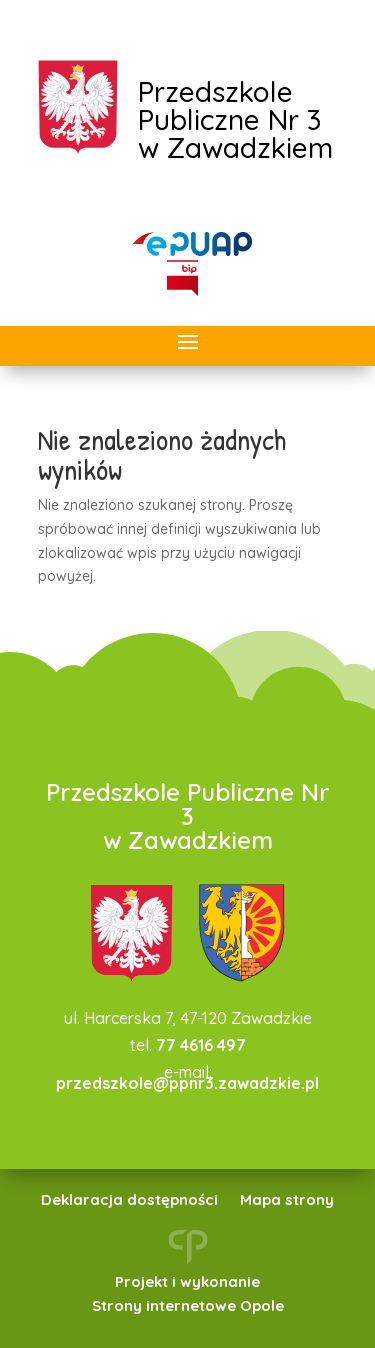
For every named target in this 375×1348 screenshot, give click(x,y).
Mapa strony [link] (287, 1201)
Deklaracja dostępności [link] (129, 1201)
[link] (193, 244)
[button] (188, 343)
